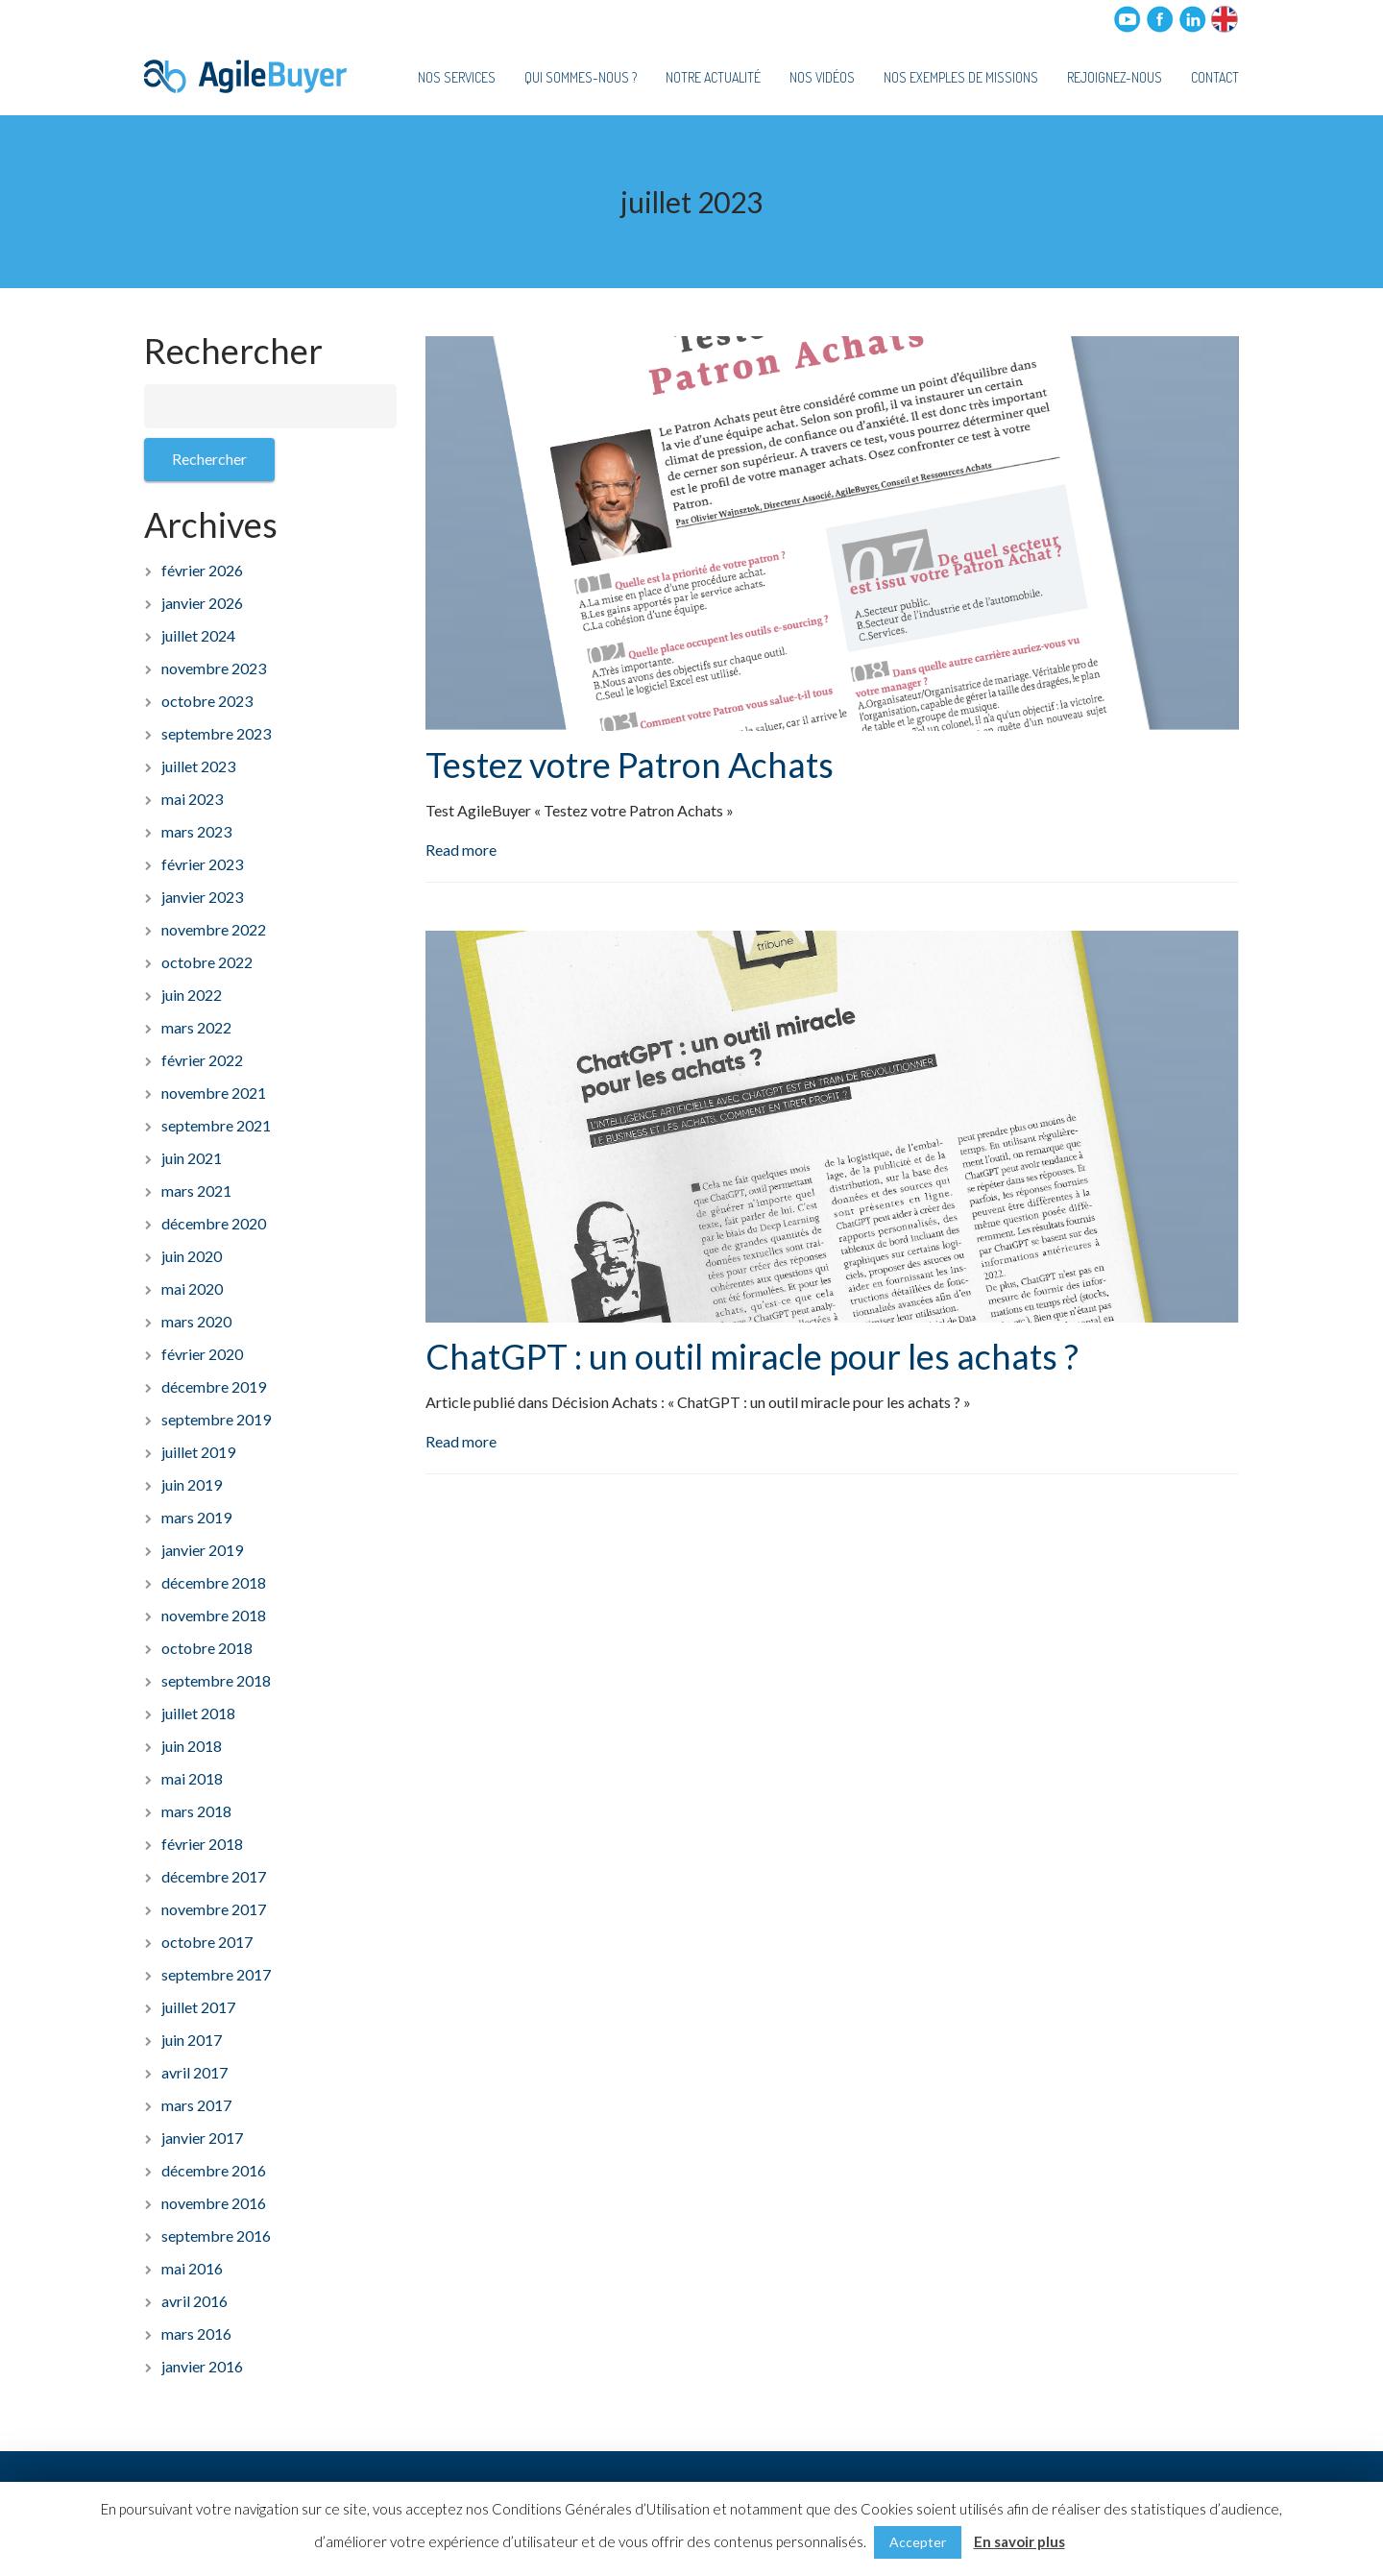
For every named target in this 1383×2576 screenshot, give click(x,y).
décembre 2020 (213, 1223)
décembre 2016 (213, 2170)
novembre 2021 (213, 1092)
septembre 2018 (216, 1680)
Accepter (917, 2542)
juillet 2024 (198, 635)
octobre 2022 (207, 962)
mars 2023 (196, 831)
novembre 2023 (213, 668)
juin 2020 (191, 1256)
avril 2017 (194, 2072)
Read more (461, 849)
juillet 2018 (198, 1713)
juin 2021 (191, 1158)
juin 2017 (191, 2039)
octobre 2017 (207, 1941)
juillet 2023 (198, 766)
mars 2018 (196, 1811)
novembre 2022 (213, 929)
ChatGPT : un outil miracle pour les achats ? (752, 1356)
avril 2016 (194, 2301)
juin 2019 (191, 1484)
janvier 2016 (202, 2366)
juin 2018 (191, 1746)
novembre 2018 (213, 1615)
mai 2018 (192, 1778)
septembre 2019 (216, 1419)
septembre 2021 (216, 1125)
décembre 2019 (213, 1386)
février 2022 (202, 1060)
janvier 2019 (202, 1550)
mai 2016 (192, 2268)
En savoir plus (1019, 2541)
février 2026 (202, 570)
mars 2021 (196, 1190)
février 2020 (202, 1354)
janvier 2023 (202, 896)
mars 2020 (196, 1321)
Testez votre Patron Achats (629, 764)
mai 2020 (192, 1288)
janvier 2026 (202, 603)
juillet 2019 (198, 1452)
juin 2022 (191, 994)
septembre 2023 (216, 733)
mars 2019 (196, 1517)
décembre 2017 (213, 1876)
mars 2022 (196, 1027)
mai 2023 (192, 799)
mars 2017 (196, 2105)
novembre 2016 (213, 2203)
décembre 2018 (213, 1582)
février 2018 (202, 1844)
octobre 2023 (207, 701)
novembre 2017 (213, 1909)
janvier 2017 (202, 2137)
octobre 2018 (207, 1648)
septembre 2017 (216, 1974)
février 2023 (202, 864)
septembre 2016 (216, 2235)
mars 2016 (196, 2333)
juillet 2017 (198, 2007)
